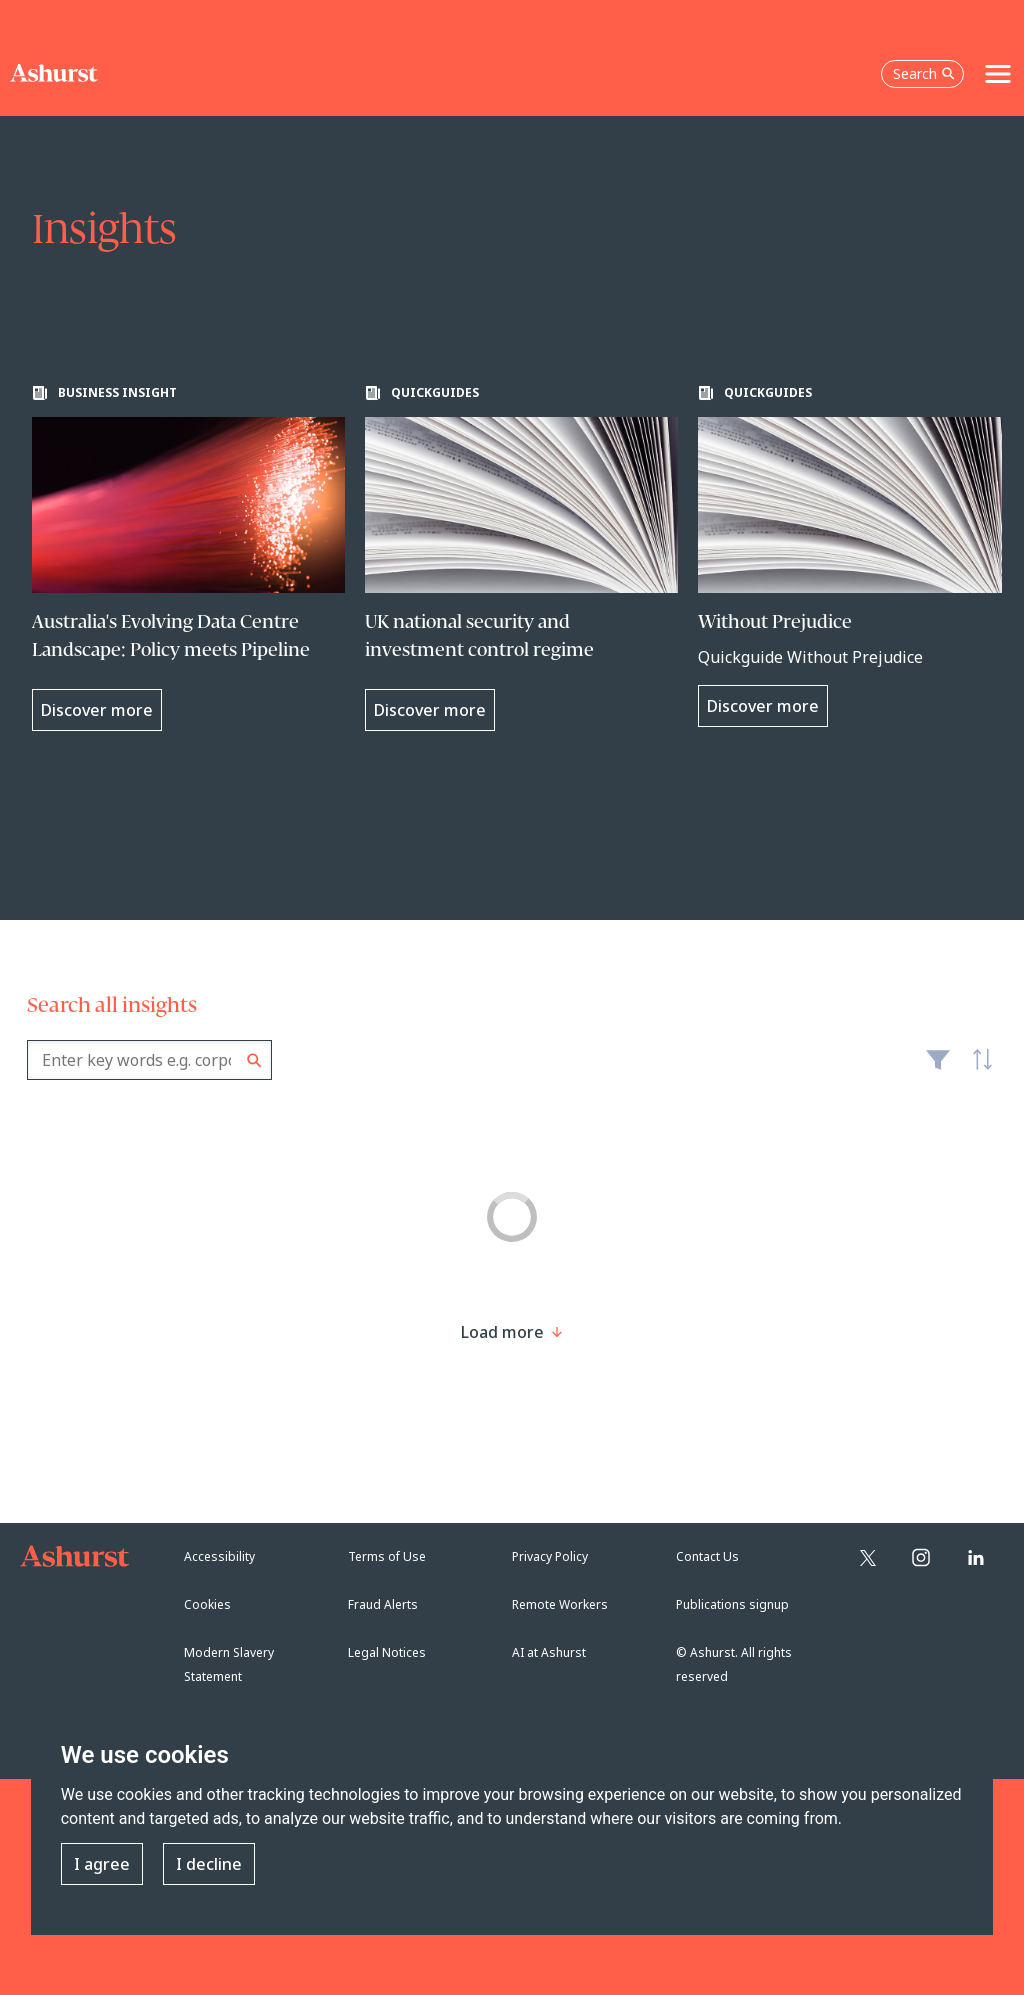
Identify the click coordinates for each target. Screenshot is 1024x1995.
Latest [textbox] (977, 1070)
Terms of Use (387, 1556)
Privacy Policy (550, 1556)
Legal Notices (387, 1652)
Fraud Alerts (383, 1604)
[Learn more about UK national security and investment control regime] (521, 558)
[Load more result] (502, 1332)
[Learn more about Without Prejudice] (854, 556)
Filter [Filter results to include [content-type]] (938, 1068)
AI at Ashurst (549, 1652)
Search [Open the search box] (924, 73)
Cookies (207, 1604)
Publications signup (732, 1604)
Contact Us (707, 1556)
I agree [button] (102, 1864)
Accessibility (219, 1556)
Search (254, 1060)
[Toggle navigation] (998, 74)
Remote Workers (560, 1604)
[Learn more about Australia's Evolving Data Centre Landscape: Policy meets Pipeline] (188, 558)
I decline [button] (209, 1864)
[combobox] (149, 1060)
